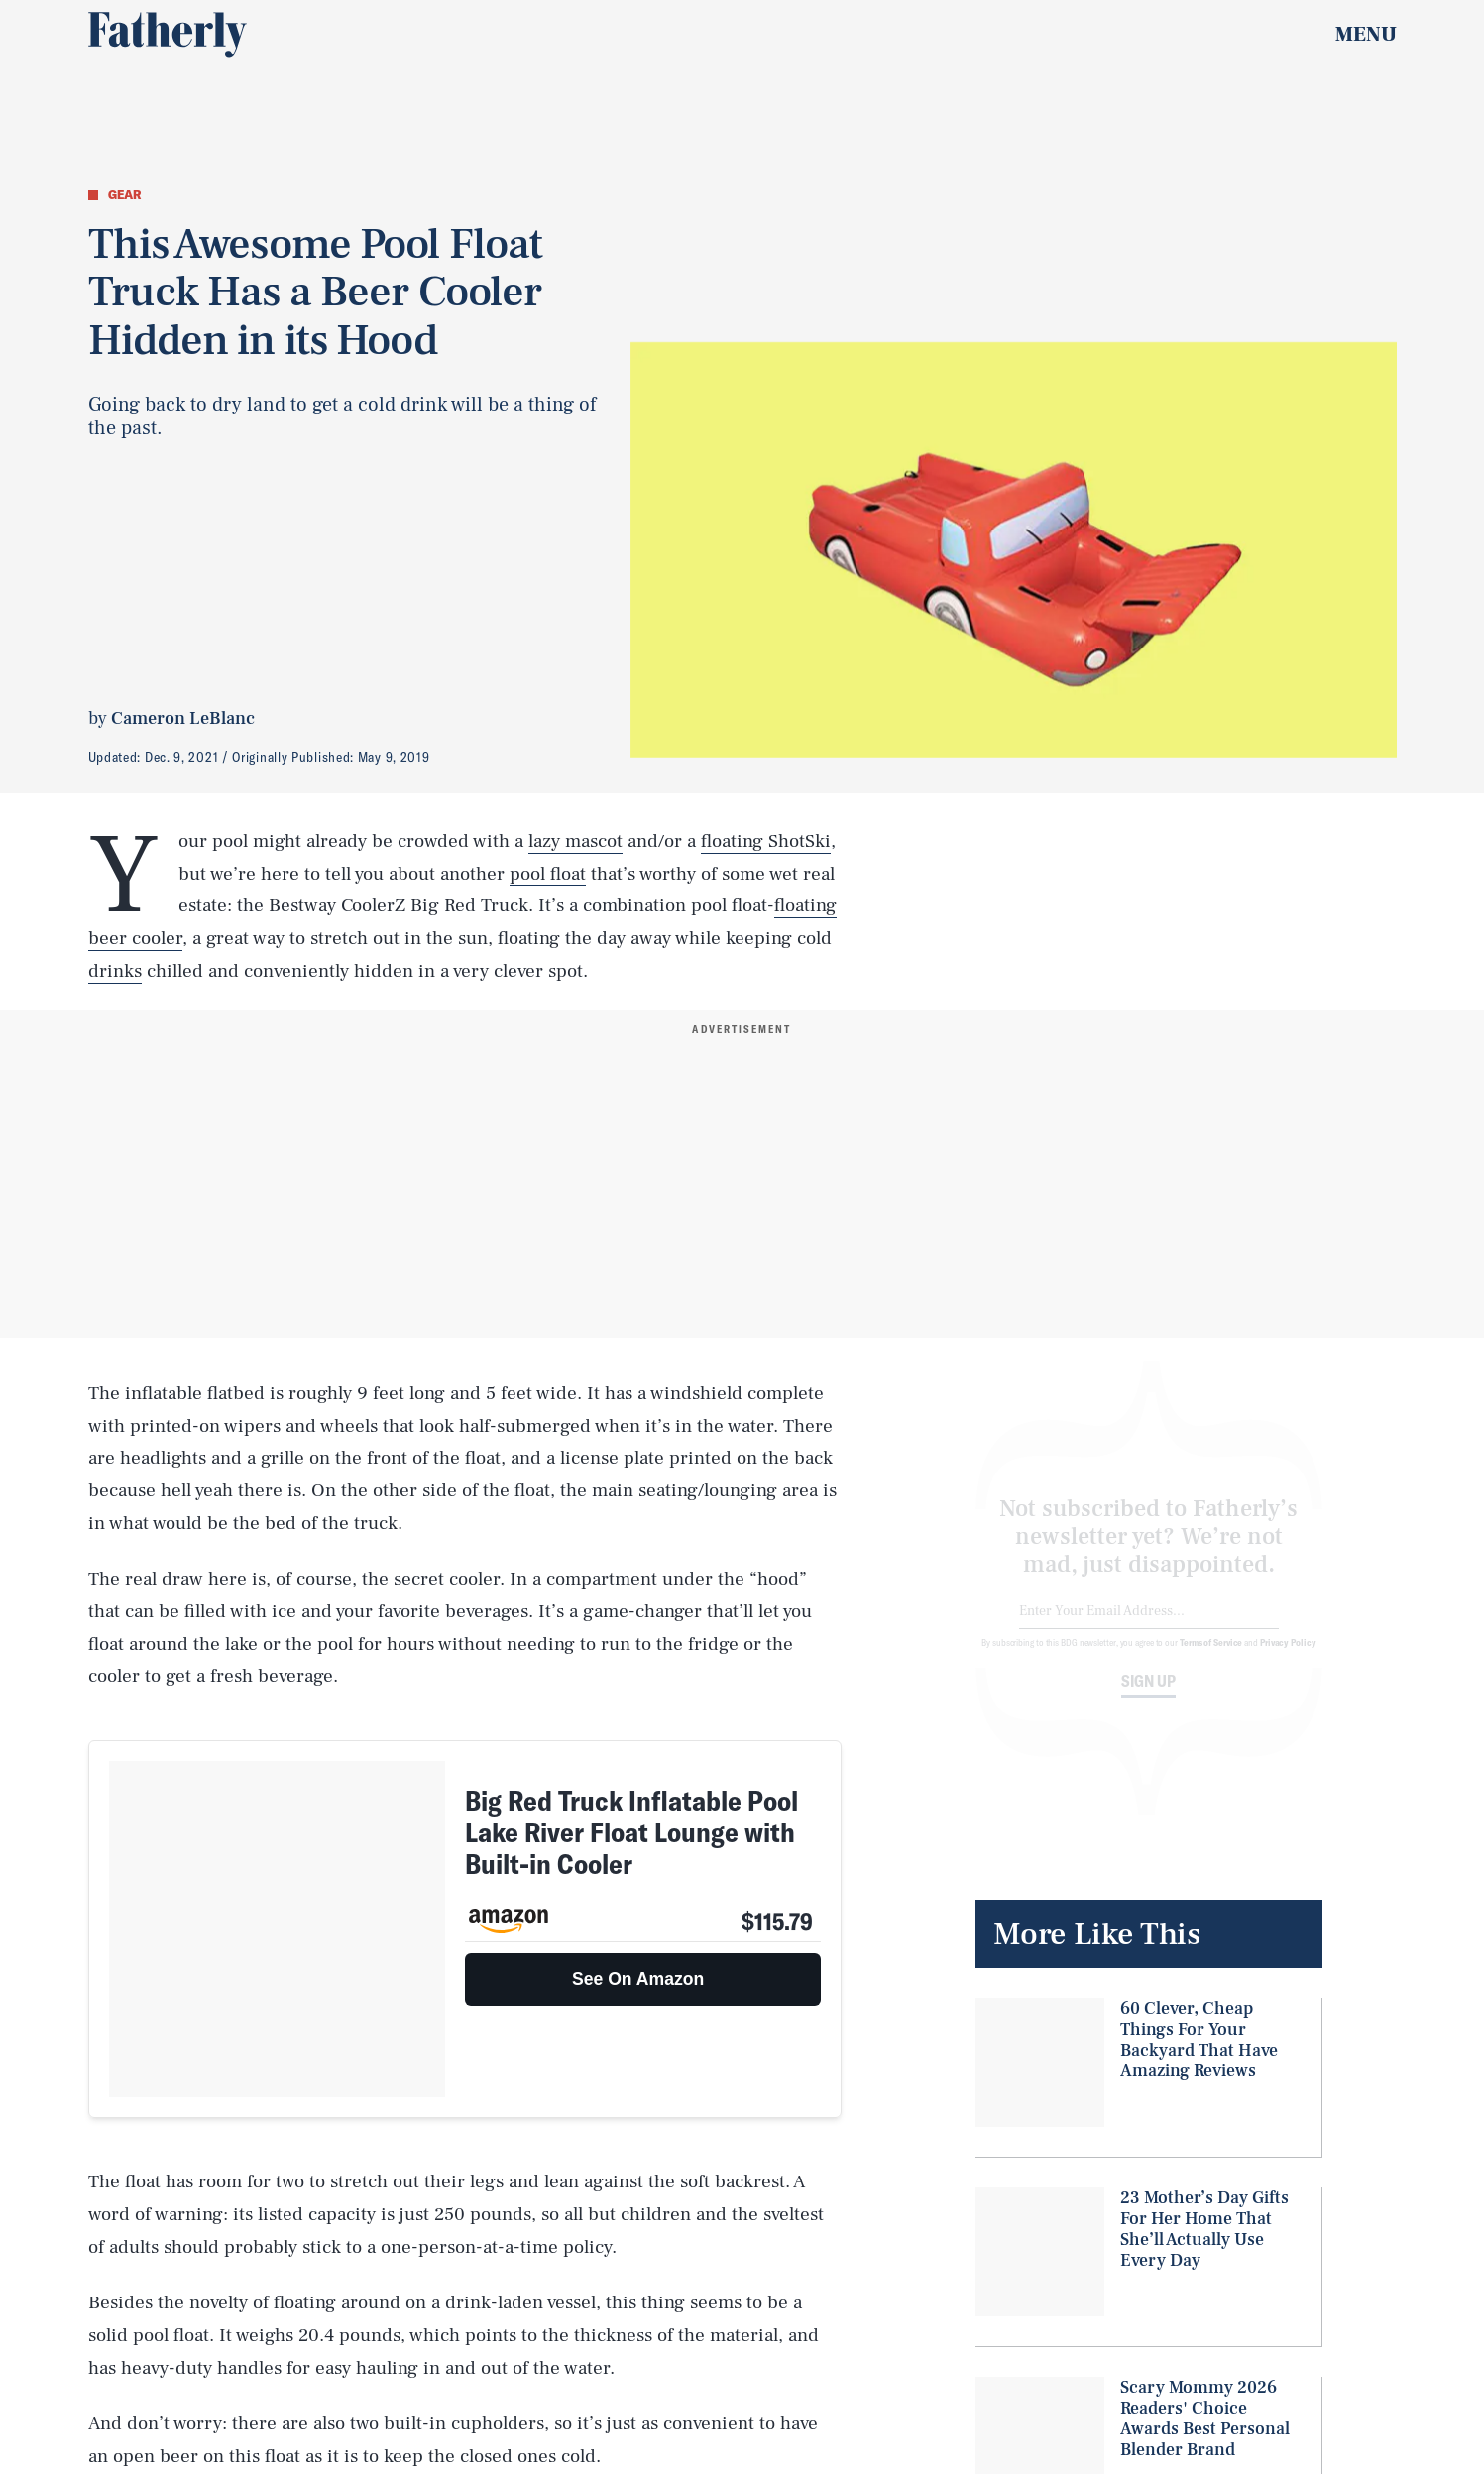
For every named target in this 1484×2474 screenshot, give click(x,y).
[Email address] (1149, 1627)
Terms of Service (1211, 1658)
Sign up (1148, 1697)
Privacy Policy (1288, 1658)
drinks (115, 971)
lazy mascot (575, 841)
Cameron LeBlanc (183, 718)
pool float (548, 873)
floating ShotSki (766, 841)
